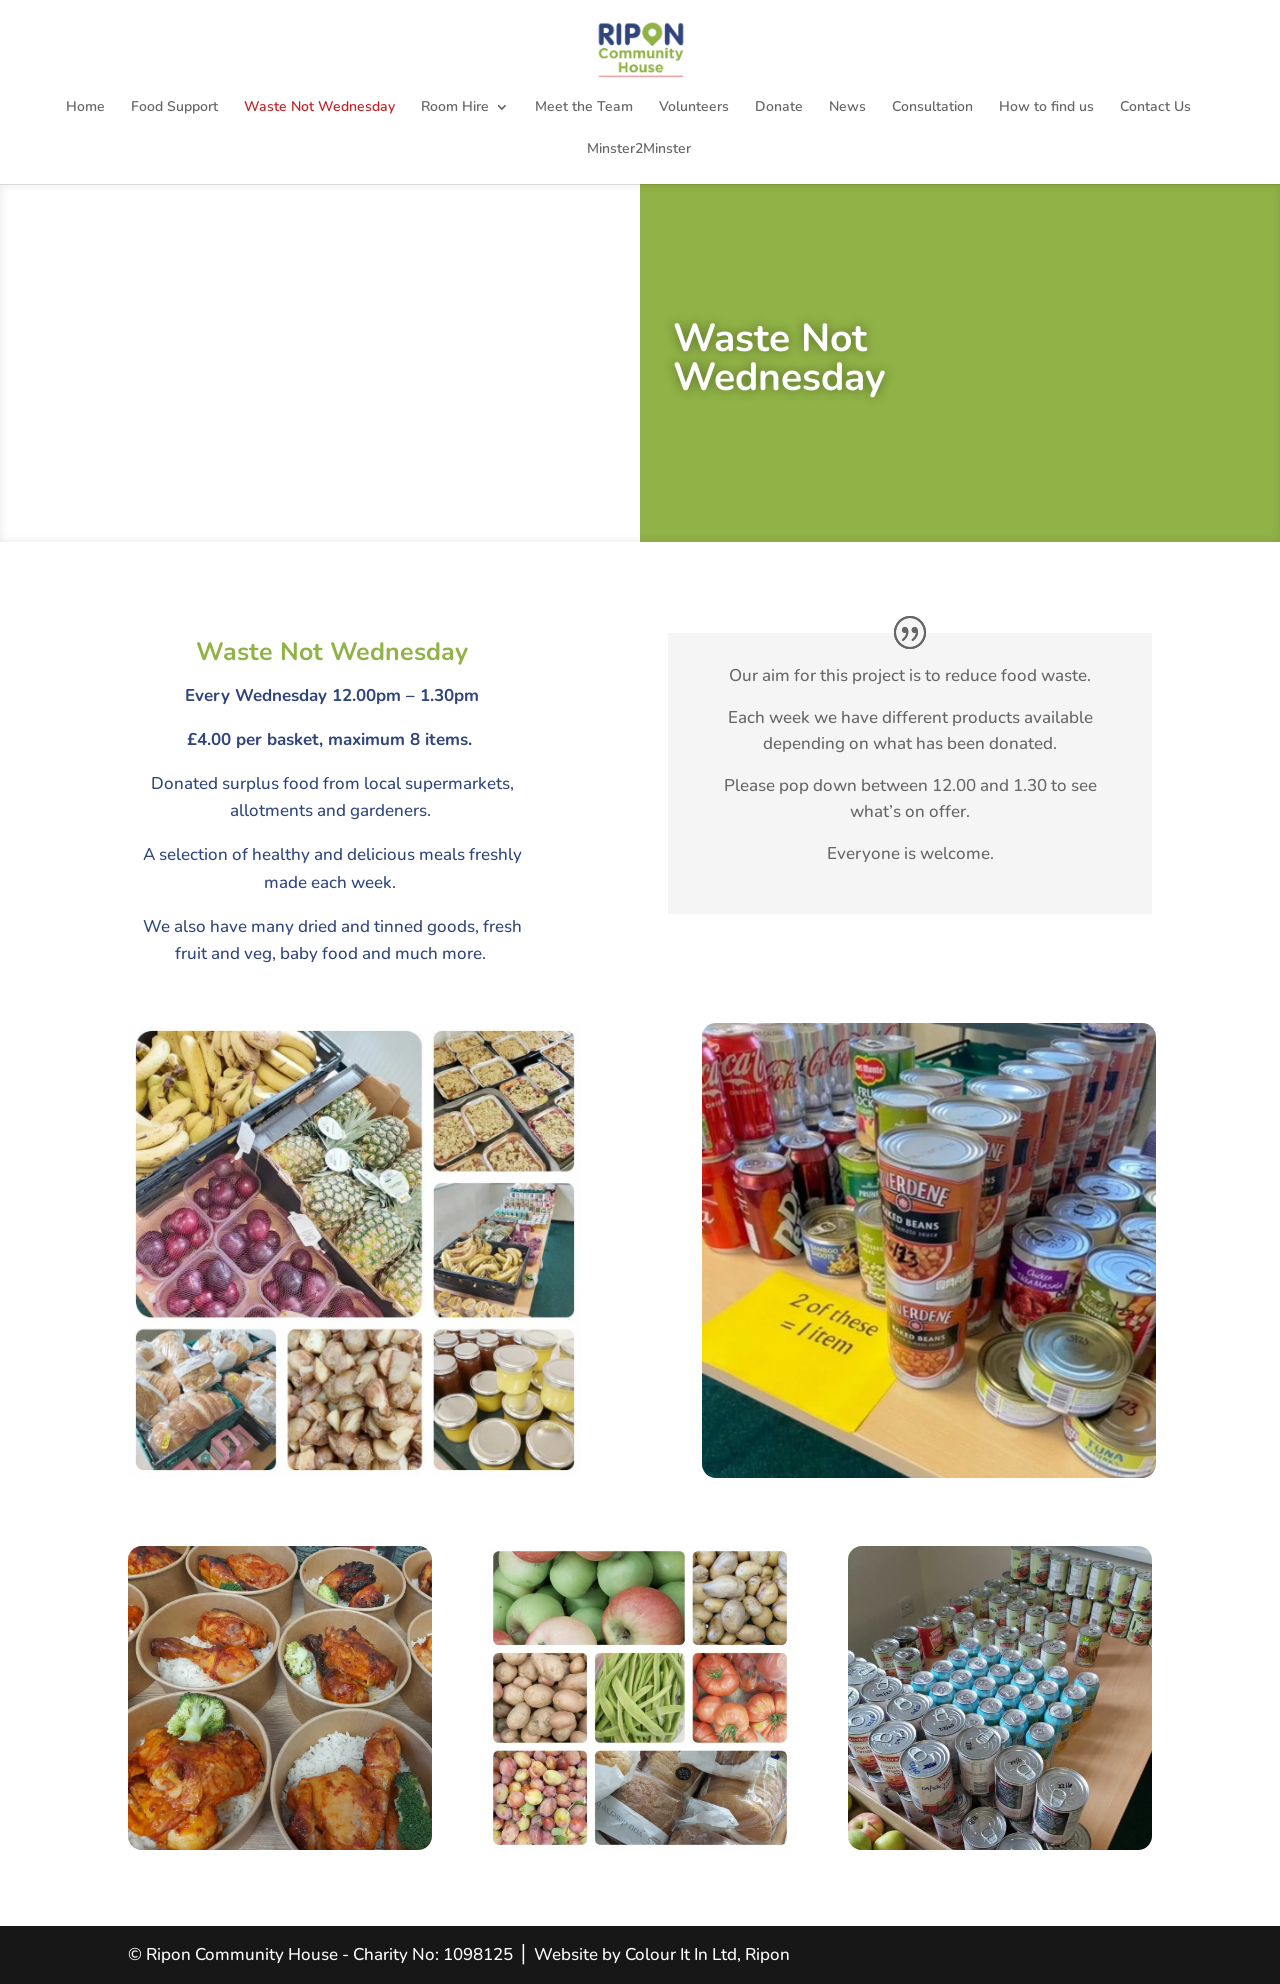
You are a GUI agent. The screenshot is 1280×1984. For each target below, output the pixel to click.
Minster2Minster (639, 150)
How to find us (1046, 108)
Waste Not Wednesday (319, 108)
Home (85, 108)
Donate (779, 108)
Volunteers (694, 108)
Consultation (932, 108)
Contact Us (1155, 108)
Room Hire (455, 108)
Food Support (174, 108)
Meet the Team (584, 108)
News (847, 108)
